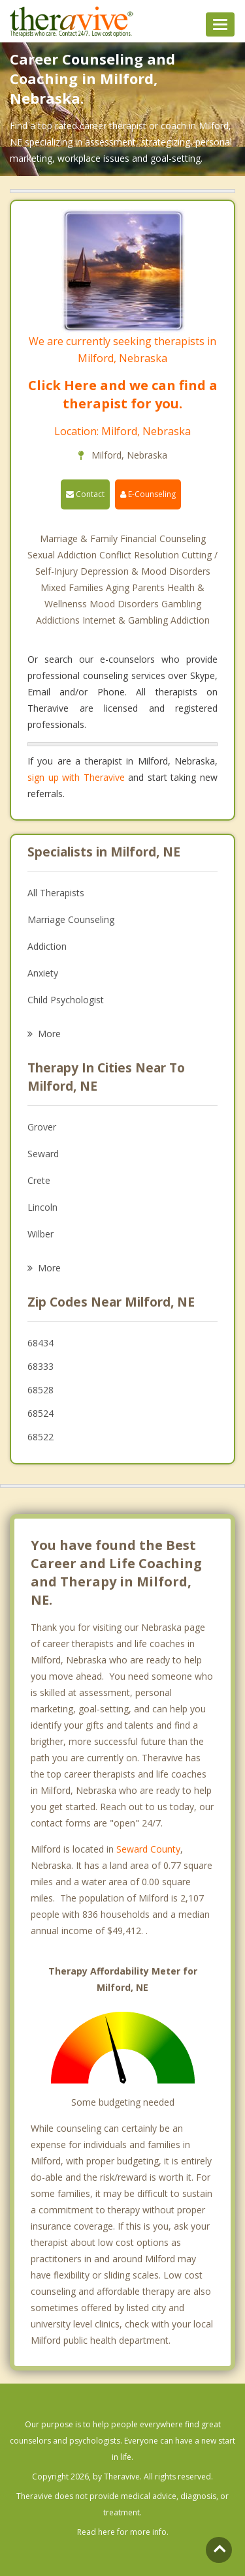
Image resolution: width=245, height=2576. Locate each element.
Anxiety (42, 973)
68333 (40, 1366)
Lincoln (42, 1207)
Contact (85, 494)
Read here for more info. (123, 2532)
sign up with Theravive (76, 777)
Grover (41, 1127)
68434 (40, 1343)
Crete (38, 1180)
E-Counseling (148, 494)
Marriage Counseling (70, 919)
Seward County (148, 1849)
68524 (40, 1413)
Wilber (40, 1234)
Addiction (47, 946)
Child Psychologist (65, 999)
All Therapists (55, 892)
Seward (43, 1153)
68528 (40, 1390)
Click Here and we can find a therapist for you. (123, 394)
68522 (40, 1437)
